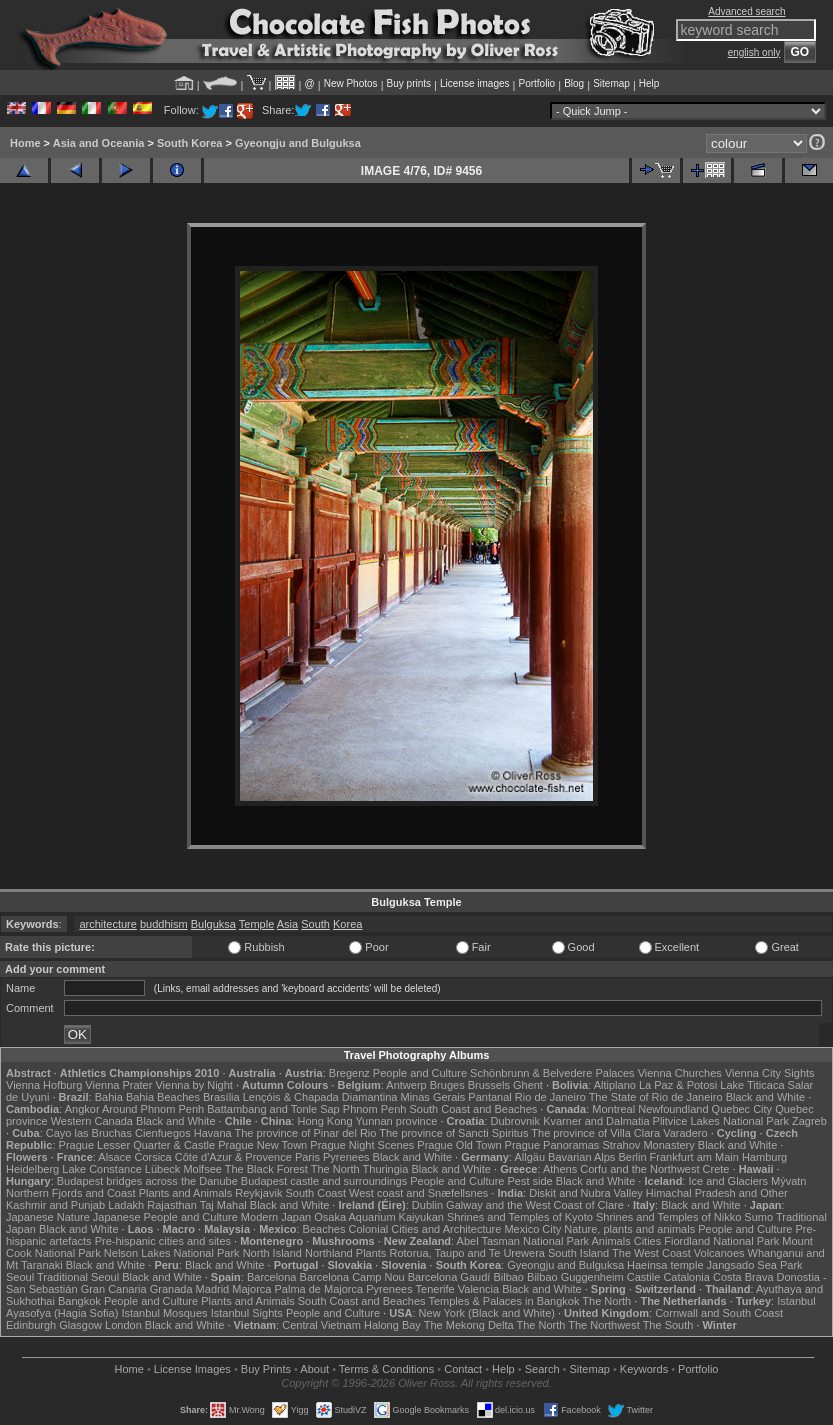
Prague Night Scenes (362, 1145)
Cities (648, 1241)
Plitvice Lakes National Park (721, 1121)
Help (649, 83)
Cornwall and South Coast (719, 1313)
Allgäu (529, 1157)
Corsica (152, 1157)
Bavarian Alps (581, 1157)
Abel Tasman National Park (523, 1241)
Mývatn (788, 1181)
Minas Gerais (432, 1097)
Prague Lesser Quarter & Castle (137, 1145)
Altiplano (615, 1085)
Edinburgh (31, 1325)
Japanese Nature (48, 1217)
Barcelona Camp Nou (352, 1277)
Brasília (221, 1097)
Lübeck (162, 1169)
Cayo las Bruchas (89, 1133)
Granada (171, 1289)
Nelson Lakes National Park (172, 1253)
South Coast (315, 1193)
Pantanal (489, 1097)
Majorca (251, 1289)
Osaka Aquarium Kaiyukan (379, 1217)
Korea (347, 924)
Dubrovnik (516, 1121)
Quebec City (742, 1109)
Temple (256, 924)
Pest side (529, 1181)
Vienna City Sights (770, 1073)
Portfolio (536, 83)
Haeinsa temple (665, 1265)
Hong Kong (324, 1121)
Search (542, 1369)
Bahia (109, 1097)
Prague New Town (262, 1145)
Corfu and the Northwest (639, 1169)
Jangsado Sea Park (755, 1265)
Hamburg (764, 1157)
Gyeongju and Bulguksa (298, 143)
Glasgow (80, 1325)
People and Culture (420, 1073)
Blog (574, 83)
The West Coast (651, 1253)
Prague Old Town (459, 1145)
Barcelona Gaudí (449, 1277)
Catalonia (686, 1277)
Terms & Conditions (386, 1369)
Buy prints (409, 83)
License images (474, 83)
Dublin (427, 1205)
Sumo (758, 1217)
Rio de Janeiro (550, 1097)
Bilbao (508, 1277)
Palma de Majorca (318, 1289)
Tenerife (435, 1289)
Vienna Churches (680, 1073)
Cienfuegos (163, 1133)
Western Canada (92, 1121)
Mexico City (532, 1229)
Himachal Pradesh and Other (717, 1193)
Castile (644, 1277)
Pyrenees (346, 1157)
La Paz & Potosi (678, 1085)
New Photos (351, 83)
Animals (611, 1241)
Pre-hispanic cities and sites (163, 1241)
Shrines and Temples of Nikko (668, 1217)
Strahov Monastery (648, 1145)
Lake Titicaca (752, 1085)
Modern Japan (276, 1217)
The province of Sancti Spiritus (453, 1133)
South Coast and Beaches (473, 1109)
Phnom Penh (375, 1109)
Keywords (644, 1369)
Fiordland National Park (721, 1241)
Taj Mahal (223, 1205)
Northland (329, 1253)
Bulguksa (213, 924)
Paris (307, 1157)
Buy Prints (266, 1369)
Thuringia (386, 1169)
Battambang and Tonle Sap (273, 1109)
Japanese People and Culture (165, 1217)
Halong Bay (392, 1325)
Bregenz (349, 1073)
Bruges (447, 1085)
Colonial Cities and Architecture (424, 1229)
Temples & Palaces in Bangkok (503, 1301)
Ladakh (126, 1205)
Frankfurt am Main (694, 1157)
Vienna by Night (193, 1085)
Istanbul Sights (247, 1313)
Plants (371, 1253)
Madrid (213, 1289)
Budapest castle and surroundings (324, 1181)
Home (25, 143)
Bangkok (79, 1301)
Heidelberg (32, 1169)
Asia (287, 924)
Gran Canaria (114, 1289)
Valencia (478, 1289)
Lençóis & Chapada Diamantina (320, 1097)
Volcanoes (719, 1253)
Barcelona (272, 1277)
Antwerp (406, 1085)
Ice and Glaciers (727, 1181)
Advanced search (746, 11)
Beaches (324, 1229)
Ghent (528, 1085)
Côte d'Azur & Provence (233, 1157)
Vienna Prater (118, 1085)
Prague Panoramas (552, 1145)
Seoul (20, 1277)
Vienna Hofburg (44, 1085)
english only (754, 52)
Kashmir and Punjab (55, 1205)
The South (668, 1325)
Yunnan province (396, 1121)
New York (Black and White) (487, 1313)
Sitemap (611, 83)
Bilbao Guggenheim (575, 1277)
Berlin (632, 1157)
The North (335, 1169)
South (315, 924)
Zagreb (809, 1121)
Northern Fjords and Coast (71, 1193)
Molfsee (202, 1169)
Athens (560, 1169)
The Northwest (604, 1325)
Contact (463, 1369)
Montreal (613, 1109)
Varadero (685, 1133)
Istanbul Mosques (164, 1313)
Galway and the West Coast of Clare (535, 1205)
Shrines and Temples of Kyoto (520, 1217)
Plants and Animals (186, 1193)
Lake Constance (102, 1169)
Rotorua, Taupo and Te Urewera (467, 1253)
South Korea (189, 143)
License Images (192, 1369)
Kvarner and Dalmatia (596, 1121)
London (123, 1325)
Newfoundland (673, 1109)
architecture (107, 924)
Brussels (489, 1085)
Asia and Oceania (99, 143)
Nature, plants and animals (629, 1229)
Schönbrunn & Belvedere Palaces (552, 1073)
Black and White (765, 1097)
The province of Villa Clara (595, 1133)
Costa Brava (743, 1277)
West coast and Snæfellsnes (418, 1193)
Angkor (82, 1109)
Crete (716, 1169)
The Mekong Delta (469, 1325)
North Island (272, 1253)
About (314, 1369)
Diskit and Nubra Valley (586, 1193)
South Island (578, 1253)
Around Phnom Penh (153, 1109)
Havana (213, 1133)
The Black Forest (266, 1169)
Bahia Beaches (163, 1097)
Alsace (114, 1157)
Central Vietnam (321, 1325)
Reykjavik (258, 1193)
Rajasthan (172, 1205)
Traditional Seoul (78, 1277)
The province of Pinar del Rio (306, 1133)
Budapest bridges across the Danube (147, 1181)
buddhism (164, 924)
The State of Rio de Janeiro (656, 1097)
